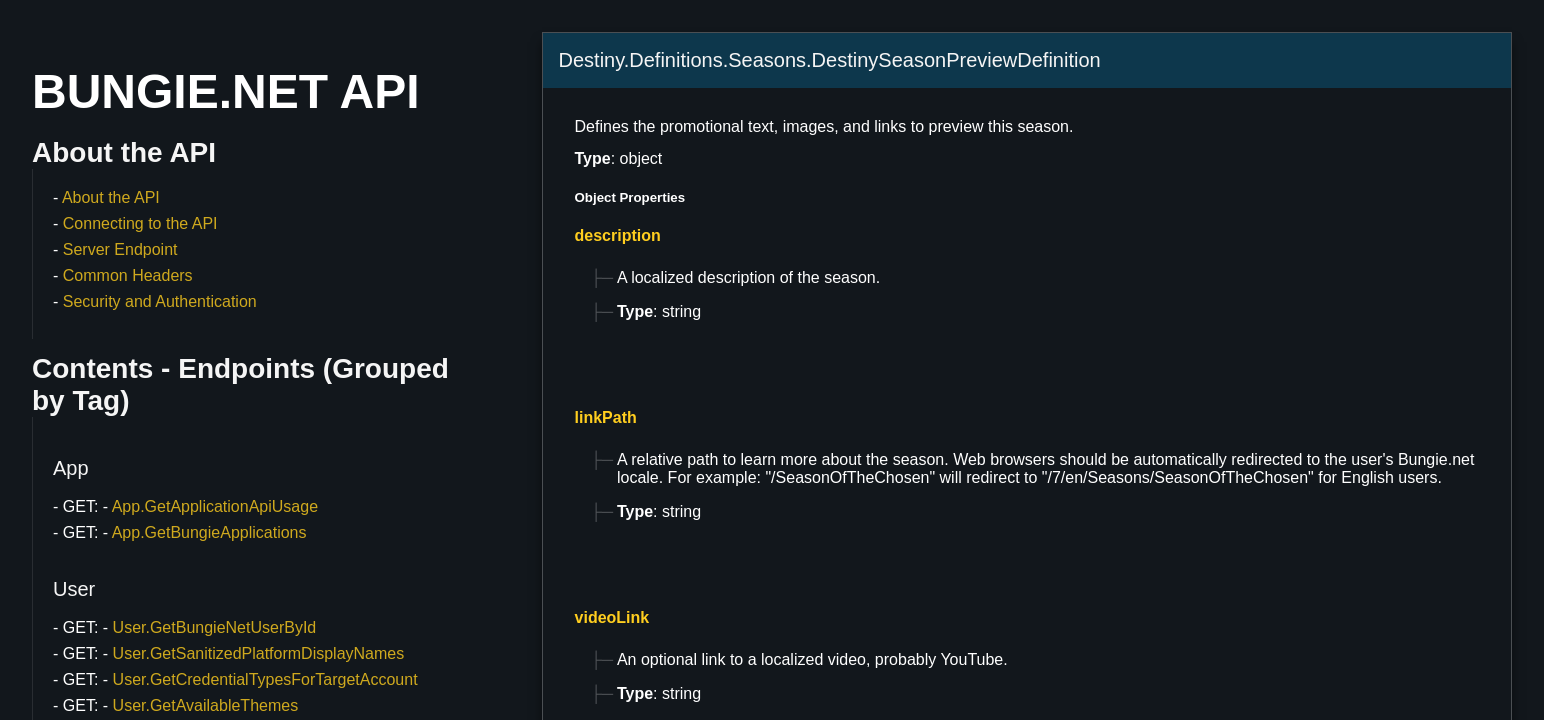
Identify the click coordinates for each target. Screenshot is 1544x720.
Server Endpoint (120, 249)
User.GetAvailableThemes (206, 705)
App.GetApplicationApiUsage (215, 506)
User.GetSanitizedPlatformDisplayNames (259, 653)
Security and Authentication (160, 301)
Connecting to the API (140, 223)
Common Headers (128, 275)
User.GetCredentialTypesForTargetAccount (265, 679)
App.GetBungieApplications (209, 532)
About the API (111, 197)
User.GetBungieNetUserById (215, 627)
